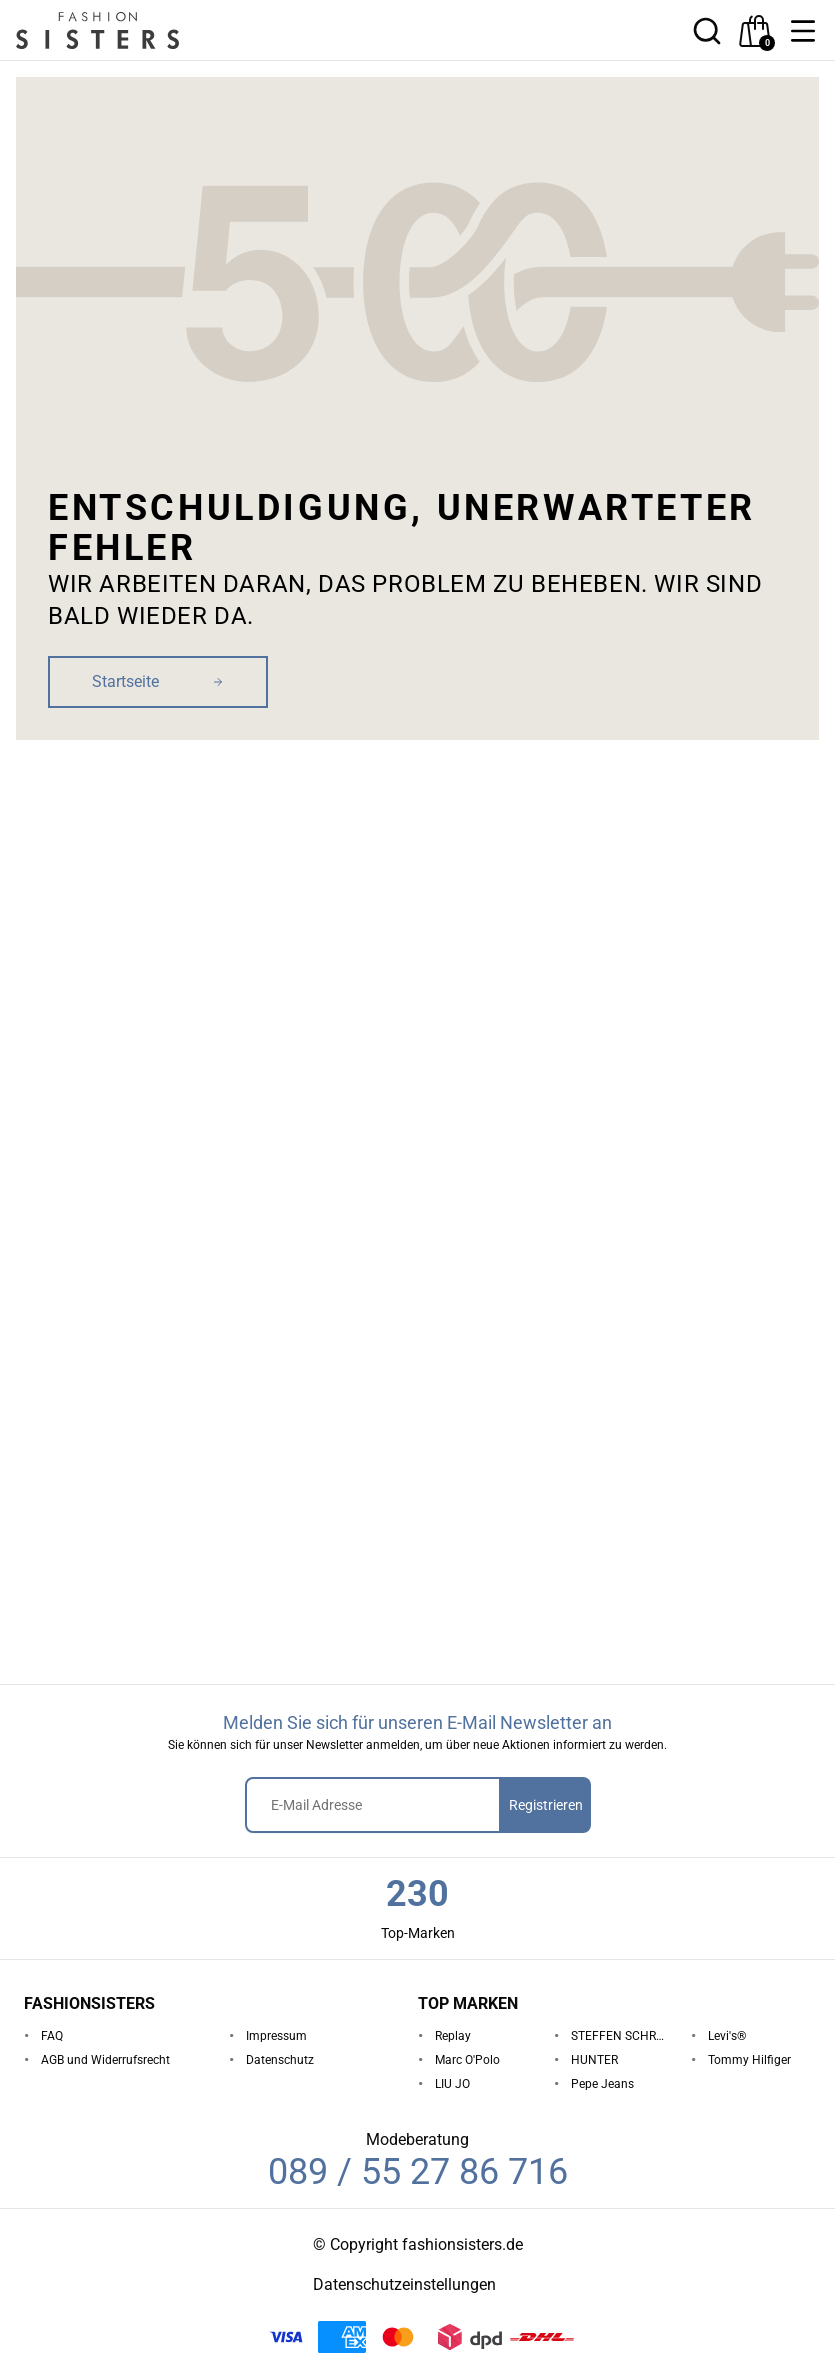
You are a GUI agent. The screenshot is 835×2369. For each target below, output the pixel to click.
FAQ (52, 2036)
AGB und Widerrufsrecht (105, 2060)
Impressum (276, 2036)
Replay (453, 2036)
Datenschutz (280, 2060)
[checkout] (755, 31)
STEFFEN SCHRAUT (623, 2036)
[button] (803, 31)
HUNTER (594, 2060)
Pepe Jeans (602, 2084)
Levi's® (727, 2036)
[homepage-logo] (122, 30)
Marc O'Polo (467, 2060)
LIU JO (452, 2084)
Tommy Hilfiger (749, 2060)
